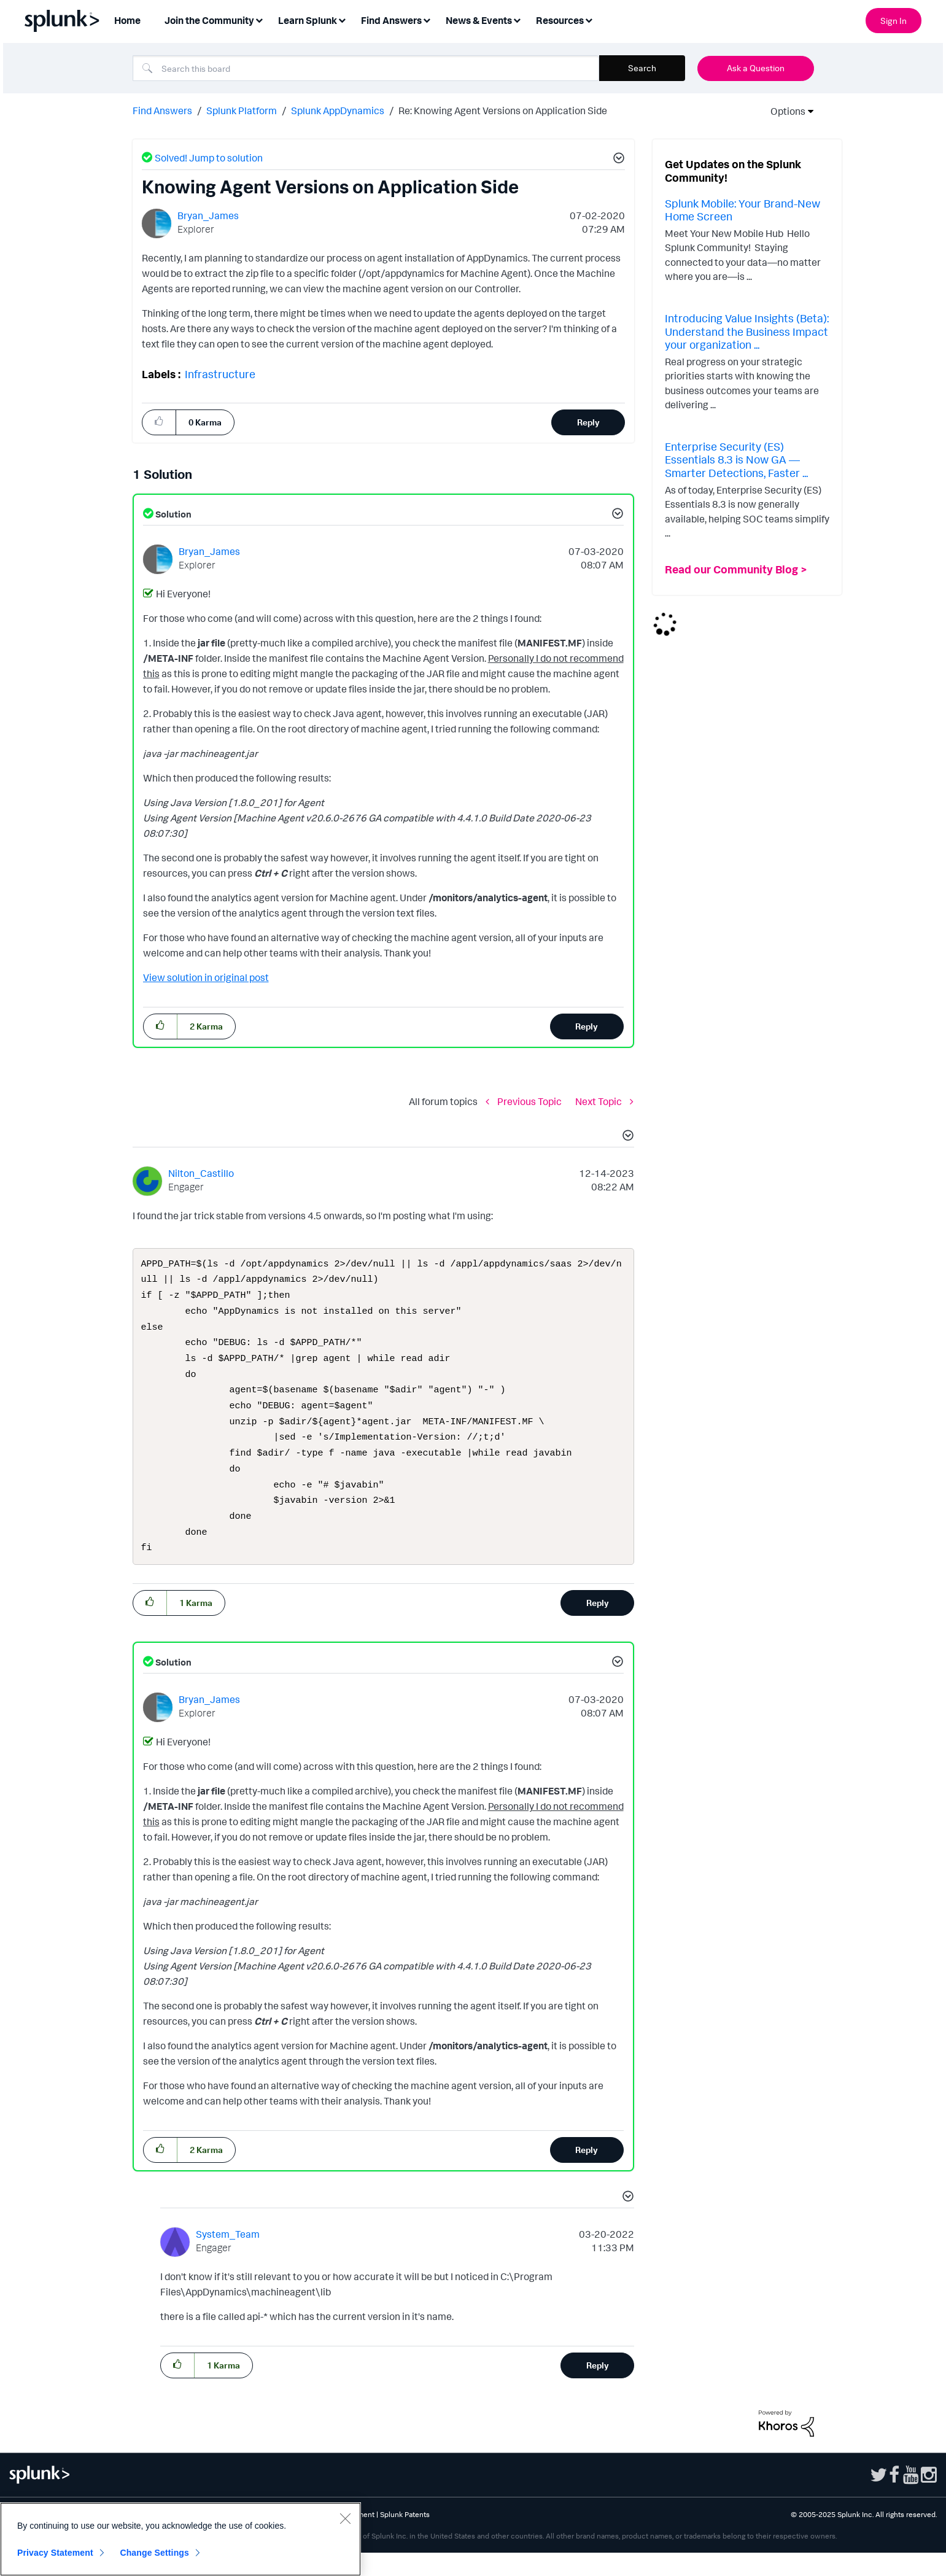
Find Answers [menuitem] (391, 20)
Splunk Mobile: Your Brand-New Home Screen (742, 209)
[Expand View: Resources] (589, 19)
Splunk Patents (405, 2537)
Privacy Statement (55, 2553)
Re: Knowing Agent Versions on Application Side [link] (502, 110)
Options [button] (783, 111)
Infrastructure (220, 373)
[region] (180, 2539)
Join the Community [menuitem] (209, 20)
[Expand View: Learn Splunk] (342, 19)
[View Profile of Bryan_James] (208, 215)
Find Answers (162, 110)
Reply (588, 422)
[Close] (345, 2518)
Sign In (893, 20)
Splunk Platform (241, 110)
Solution (172, 514)
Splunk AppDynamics (337, 110)
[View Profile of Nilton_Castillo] (201, 1173)
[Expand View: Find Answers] (427, 19)
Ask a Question (756, 68)
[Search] (366, 68)
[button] (617, 160)
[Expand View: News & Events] (517, 19)
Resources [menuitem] (560, 20)
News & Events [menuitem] (479, 20)
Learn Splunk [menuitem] (307, 20)
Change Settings (154, 2553)
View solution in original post (206, 977)
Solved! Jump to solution (209, 158)
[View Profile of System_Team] (228, 2257)
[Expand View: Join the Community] (259, 19)
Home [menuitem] (127, 20)
